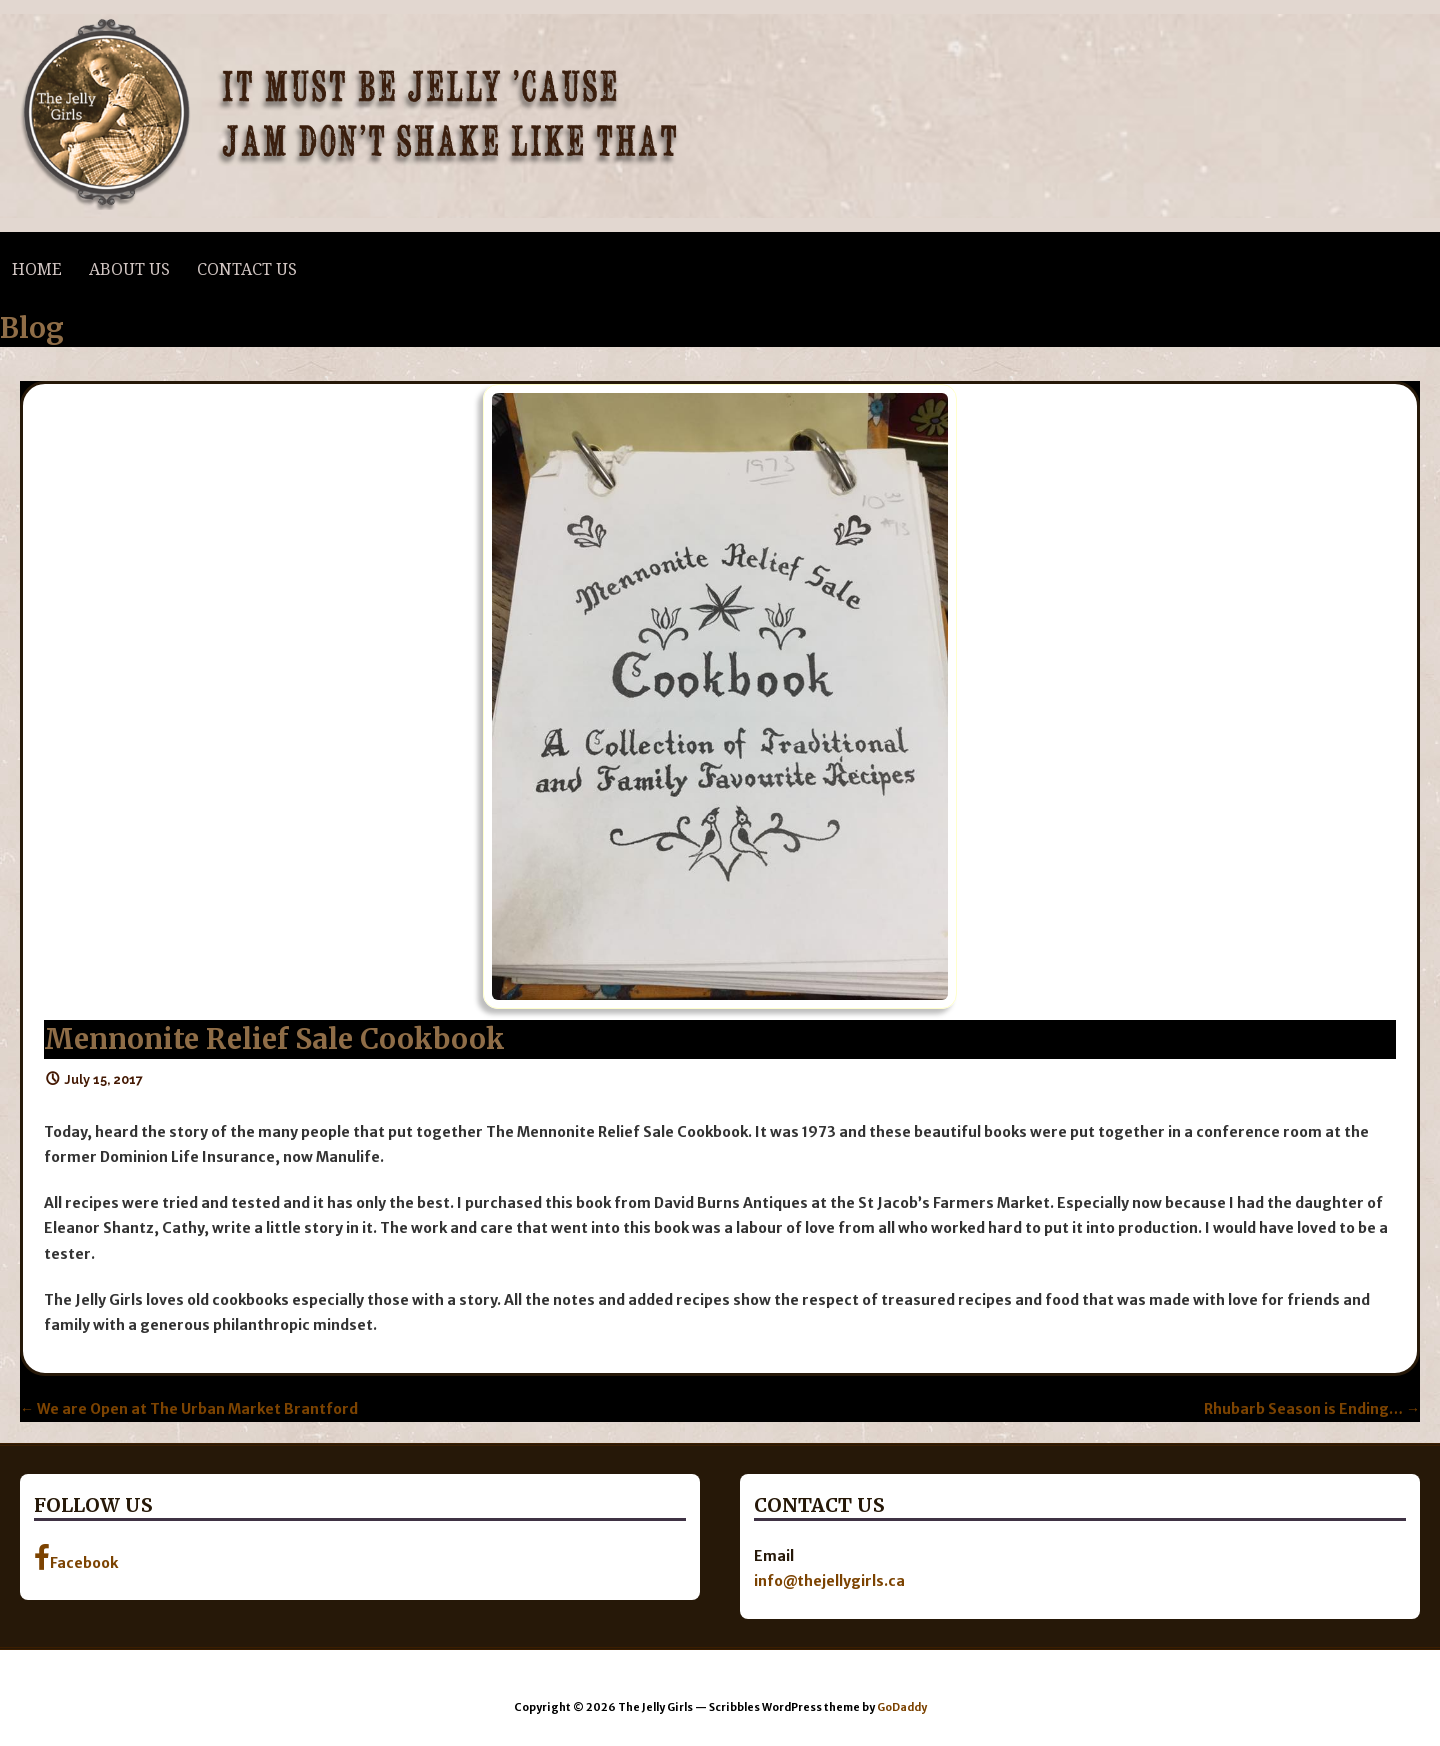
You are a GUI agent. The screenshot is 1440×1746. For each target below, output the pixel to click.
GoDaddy (902, 1707)
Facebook (76, 1558)
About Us (129, 269)
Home (37, 269)
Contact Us (247, 269)
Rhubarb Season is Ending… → (1312, 1409)
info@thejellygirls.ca (829, 1581)
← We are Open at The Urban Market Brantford (189, 1409)
